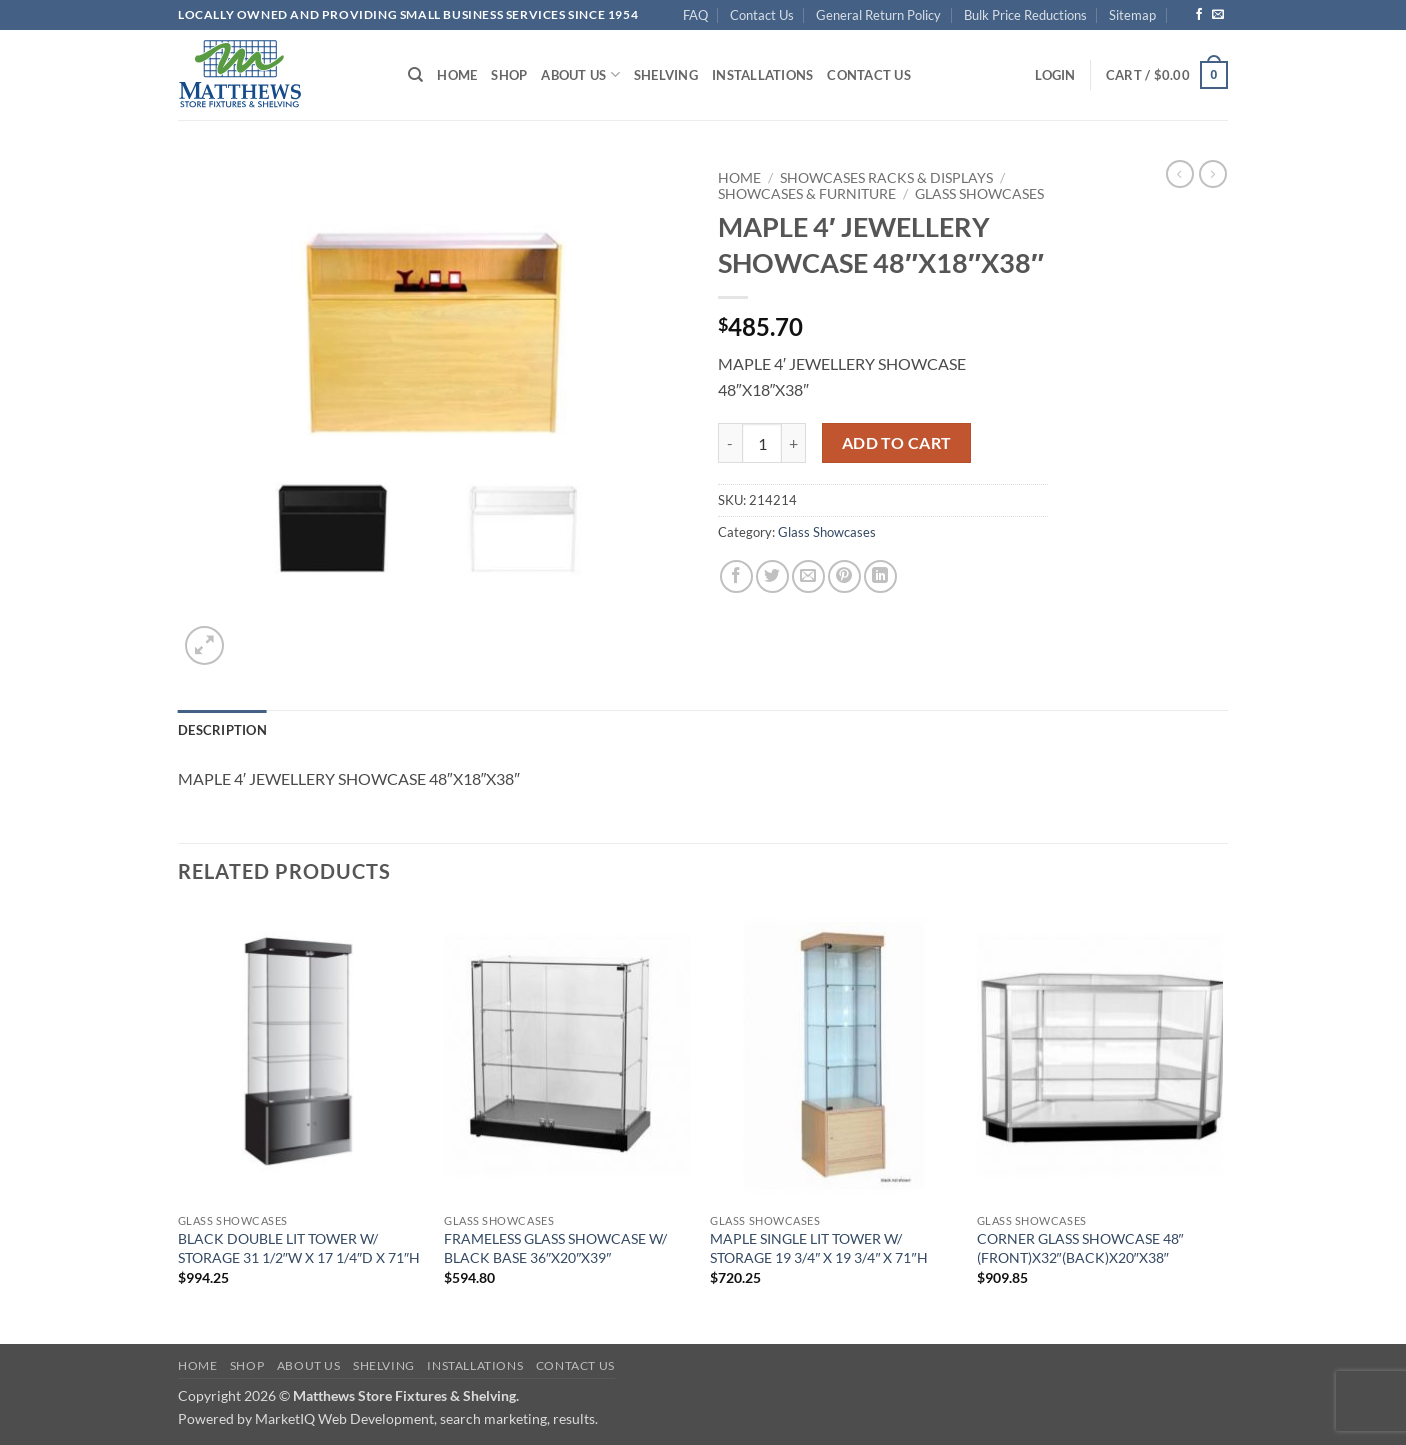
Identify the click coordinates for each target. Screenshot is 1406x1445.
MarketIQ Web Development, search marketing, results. (426, 1418)
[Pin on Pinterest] (844, 576)
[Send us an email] (1218, 15)
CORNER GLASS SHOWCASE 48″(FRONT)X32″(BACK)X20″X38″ (1080, 1248)
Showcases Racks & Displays (886, 178)
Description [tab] (222, 730)
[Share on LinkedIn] (880, 576)
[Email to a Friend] (808, 576)
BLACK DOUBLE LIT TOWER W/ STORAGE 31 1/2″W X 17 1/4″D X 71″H (299, 1248)
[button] (1055, 75)
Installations (762, 75)
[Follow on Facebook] (1199, 15)
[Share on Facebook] (736, 576)
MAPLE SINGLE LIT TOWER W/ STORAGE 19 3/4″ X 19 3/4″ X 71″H (818, 1248)
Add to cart (897, 443)
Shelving (666, 75)
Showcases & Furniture (807, 194)
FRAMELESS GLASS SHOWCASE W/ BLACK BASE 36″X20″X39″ (555, 1248)
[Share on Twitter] (772, 576)
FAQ (695, 15)
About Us (580, 74)
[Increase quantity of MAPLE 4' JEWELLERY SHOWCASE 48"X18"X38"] (794, 443)
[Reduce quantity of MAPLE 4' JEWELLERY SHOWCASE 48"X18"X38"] (730, 443)
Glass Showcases (979, 194)
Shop (509, 75)
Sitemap (1132, 15)
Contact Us (762, 15)
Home (457, 75)
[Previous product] (1213, 174)
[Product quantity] (762, 443)
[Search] (415, 75)
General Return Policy (878, 15)
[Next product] (1180, 174)
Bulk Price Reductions (1025, 15)
